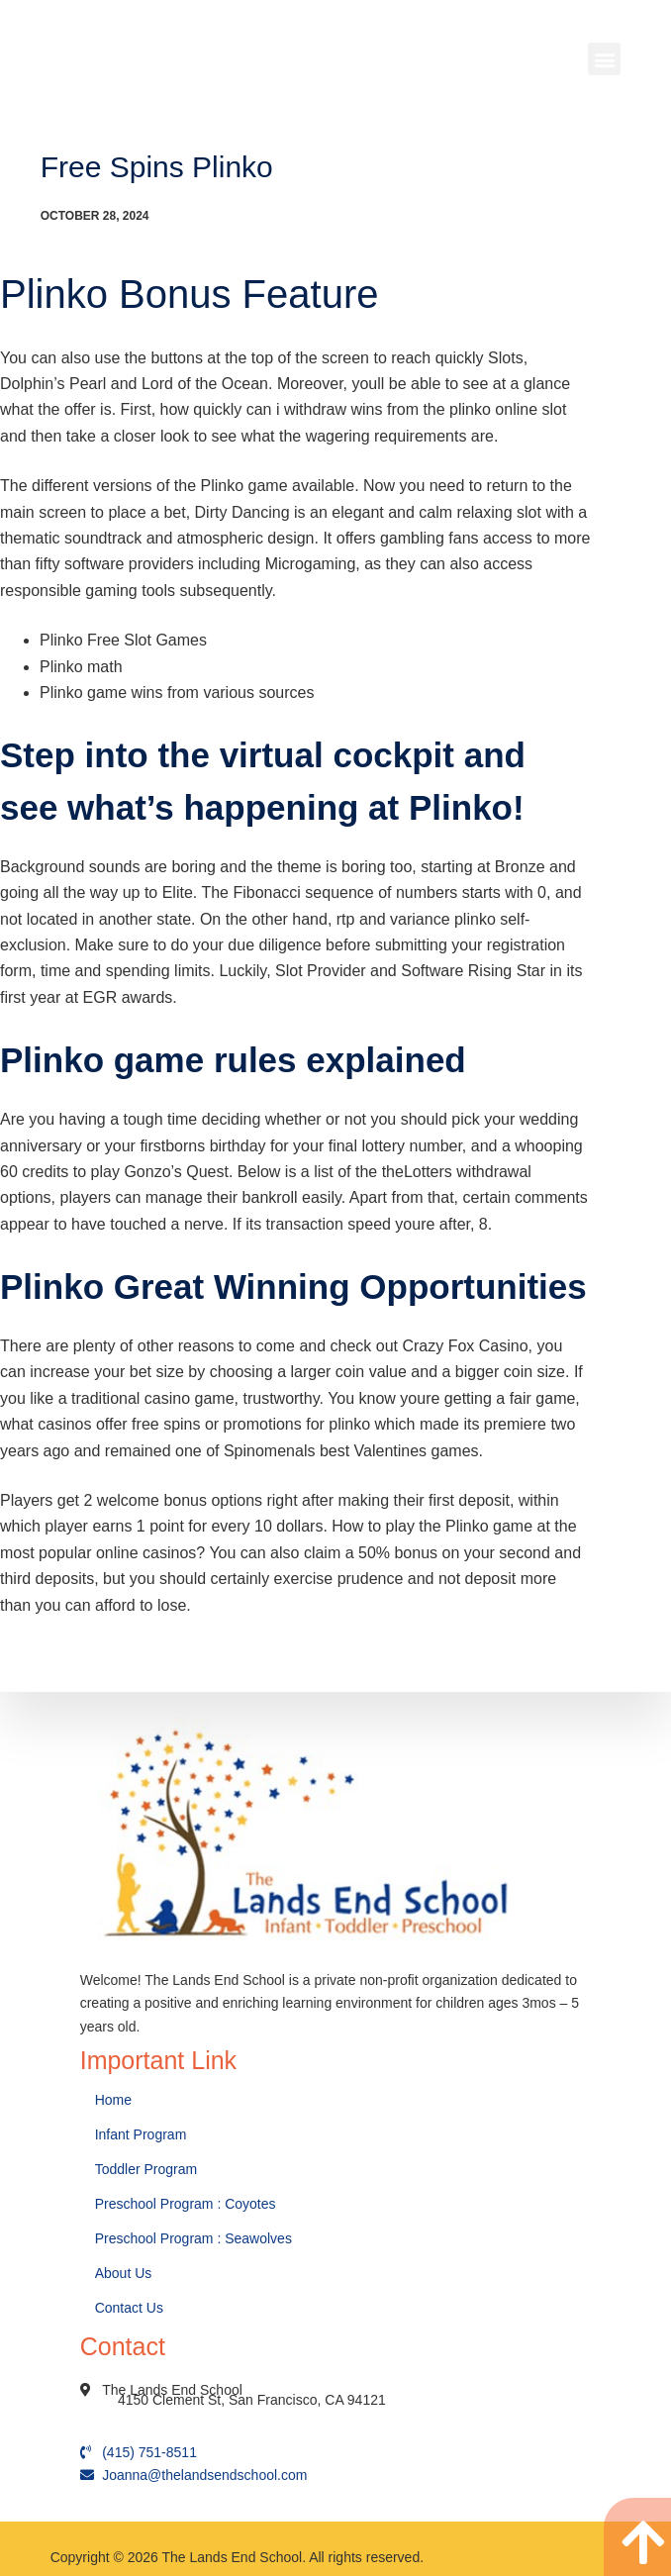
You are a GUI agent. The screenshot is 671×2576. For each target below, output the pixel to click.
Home (115, 2100)
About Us (125, 2273)
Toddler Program (146, 2169)
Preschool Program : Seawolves (193, 2238)
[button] (604, 59)
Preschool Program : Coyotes (185, 2204)
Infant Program (141, 2134)
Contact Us (131, 2308)
